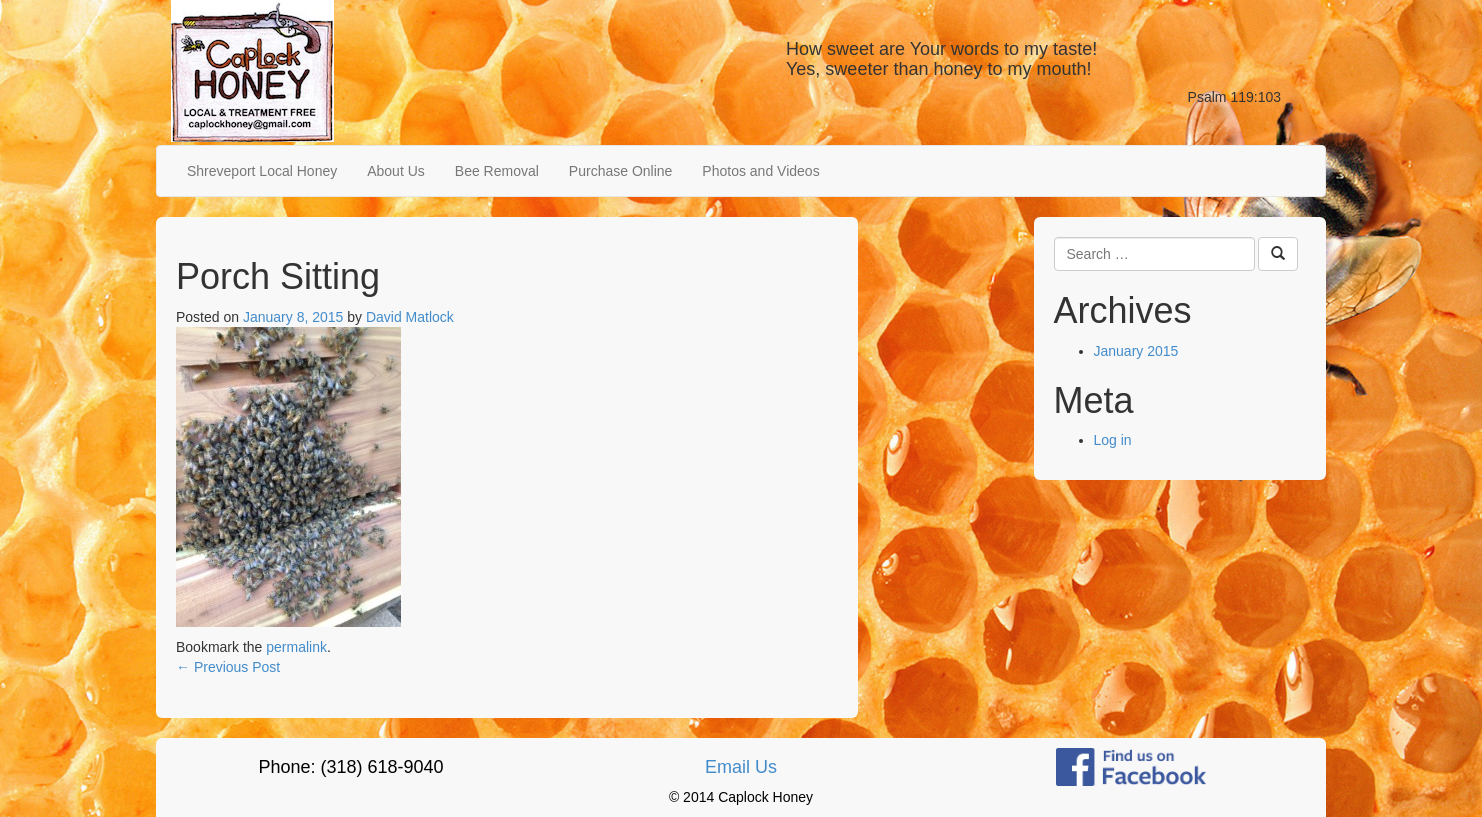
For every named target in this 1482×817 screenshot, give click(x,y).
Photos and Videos (760, 171)
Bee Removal (497, 171)
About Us (396, 171)
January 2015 (1136, 351)
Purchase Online (621, 171)
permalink (296, 647)
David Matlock (410, 317)
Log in (1113, 440)
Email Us (741, 767)
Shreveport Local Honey (262, 171)
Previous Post (228, 667)
